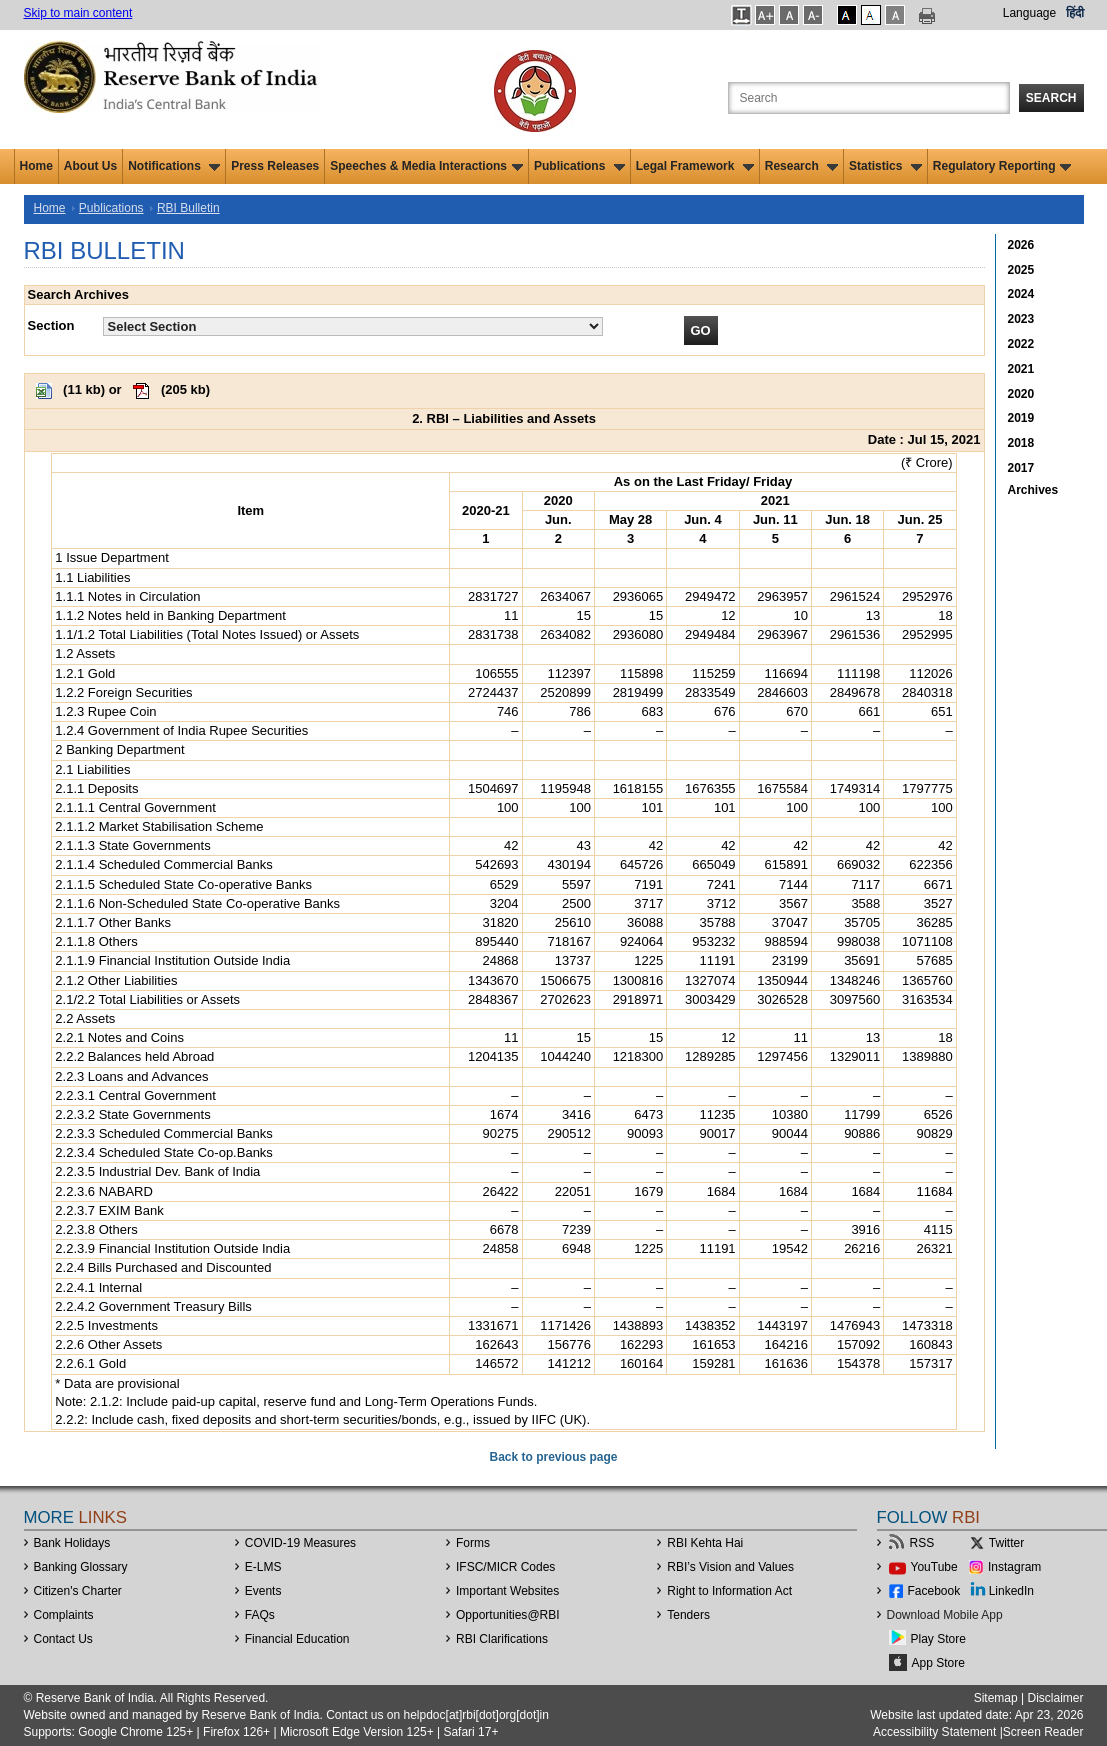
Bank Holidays (72, 1543)
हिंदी (1075, 13)
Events (263, 1591)
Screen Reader (1043, 1732)
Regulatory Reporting (1002, 166)
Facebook (934, 1591)
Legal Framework (695, 166)
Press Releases (275, 166)
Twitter (1006, 1543)
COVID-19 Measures (300, 1543)
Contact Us (63, 1639)
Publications (579, 166)
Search (1051, 98)
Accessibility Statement (934, 1732)
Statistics (885, 166)
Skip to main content (78, 13)
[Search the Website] (869, 98)
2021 (1021, 369)
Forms (473, 1543)
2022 (1021, 344)
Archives (1033, 490)
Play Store (938, 1639)
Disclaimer (1055, 1698)
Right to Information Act (729, 1591)
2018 (1021, 443)
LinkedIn (1011, 1591)
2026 (1021, 245)
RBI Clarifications (502, 1639)
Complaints (64, 1615)
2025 (1021, 270)
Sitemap (996, 1698)
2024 (1021, 294)
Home (36, 166)
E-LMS (263, 1567)
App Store (938, 1663)
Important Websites (507, 1591)
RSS (922, 1543)
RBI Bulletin (188, 208)
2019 (1021, 418)
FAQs (260, 1615)
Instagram (1014, 1567)
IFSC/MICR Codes (505, 1567)
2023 (1021, 319)
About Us (90, 166)
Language (1029, 13)
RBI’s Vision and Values (730, 1567)
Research (801, 166)
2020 (1021, 394)
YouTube (934, 1567)
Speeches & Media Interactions (426, 166)
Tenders (688, 1615)
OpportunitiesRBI (508, 1615)
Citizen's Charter (78, 1591)
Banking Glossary (81, 1567)
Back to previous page (553, 1457)
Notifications (174, 166)
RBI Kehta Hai (705, 1543)
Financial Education (297, 1639)
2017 (1021, 468)
